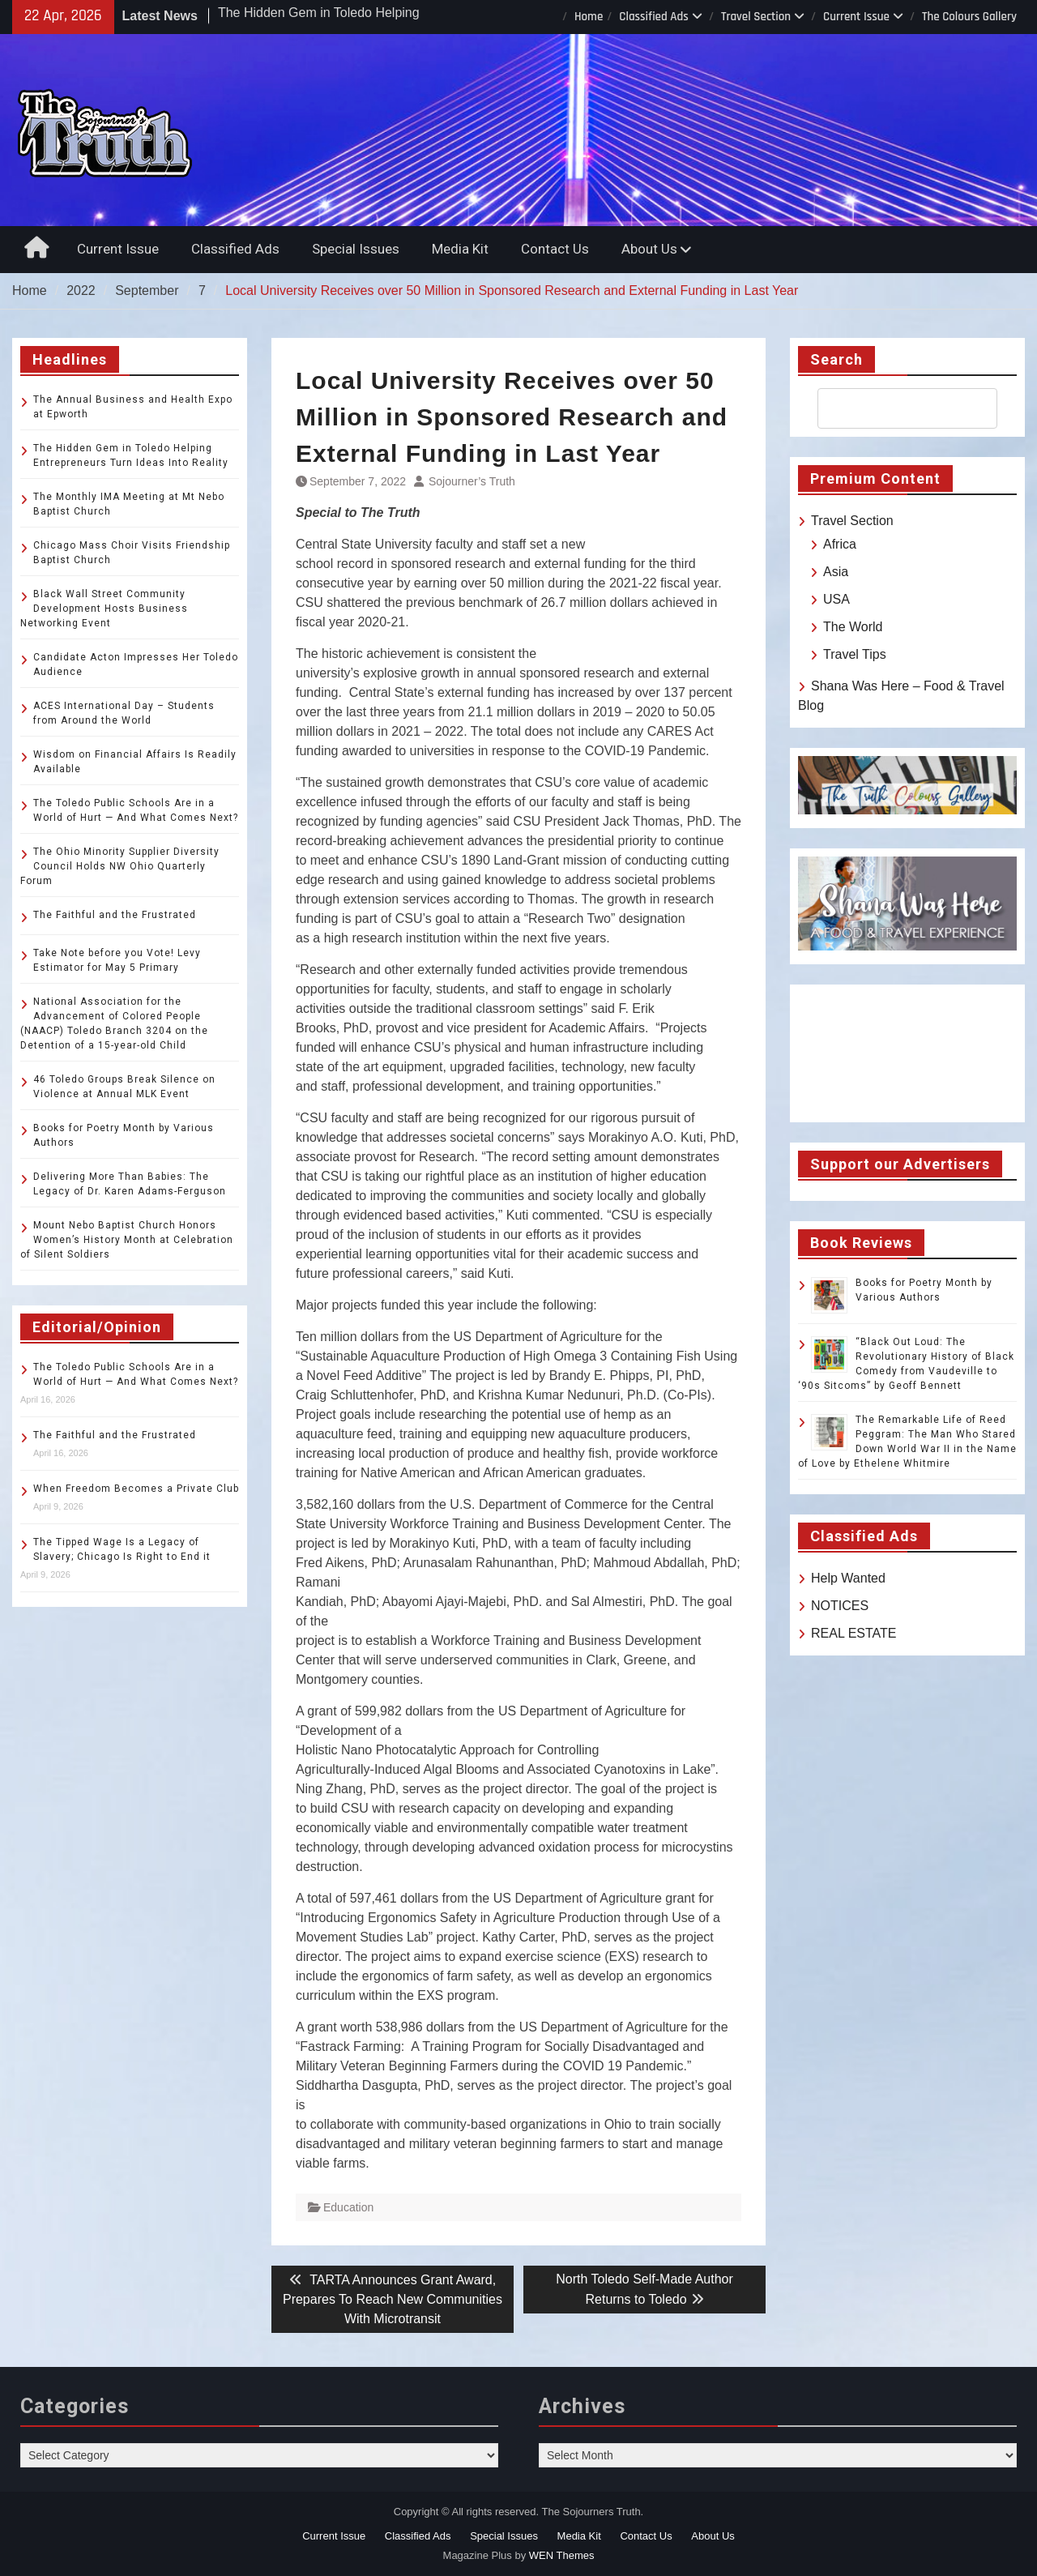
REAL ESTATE (854, 1633)
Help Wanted (848, 1578)
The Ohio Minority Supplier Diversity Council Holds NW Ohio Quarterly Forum (120, 866)
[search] (892, 408)
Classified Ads (654, 16)
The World (853, 627)
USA (836, 599)
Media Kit (460, 249)
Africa (839, 544)
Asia (835, 572)
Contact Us (555, 249)
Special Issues (355, 249)
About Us (649, 249)
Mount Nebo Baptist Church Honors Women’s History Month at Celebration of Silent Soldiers (126, 1240)
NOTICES (839, 1606)
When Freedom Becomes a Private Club (136, 1488)
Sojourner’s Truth (472, 481)
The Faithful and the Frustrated (114, 915)
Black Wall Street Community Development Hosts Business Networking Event (104, 608)
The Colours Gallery (969, 16)
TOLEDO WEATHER (907, 1053)
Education (348, 2207)
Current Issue (856, 16)
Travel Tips (854, 654)
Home (588, 16)
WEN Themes (562, 2555)
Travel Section (756, 16)
